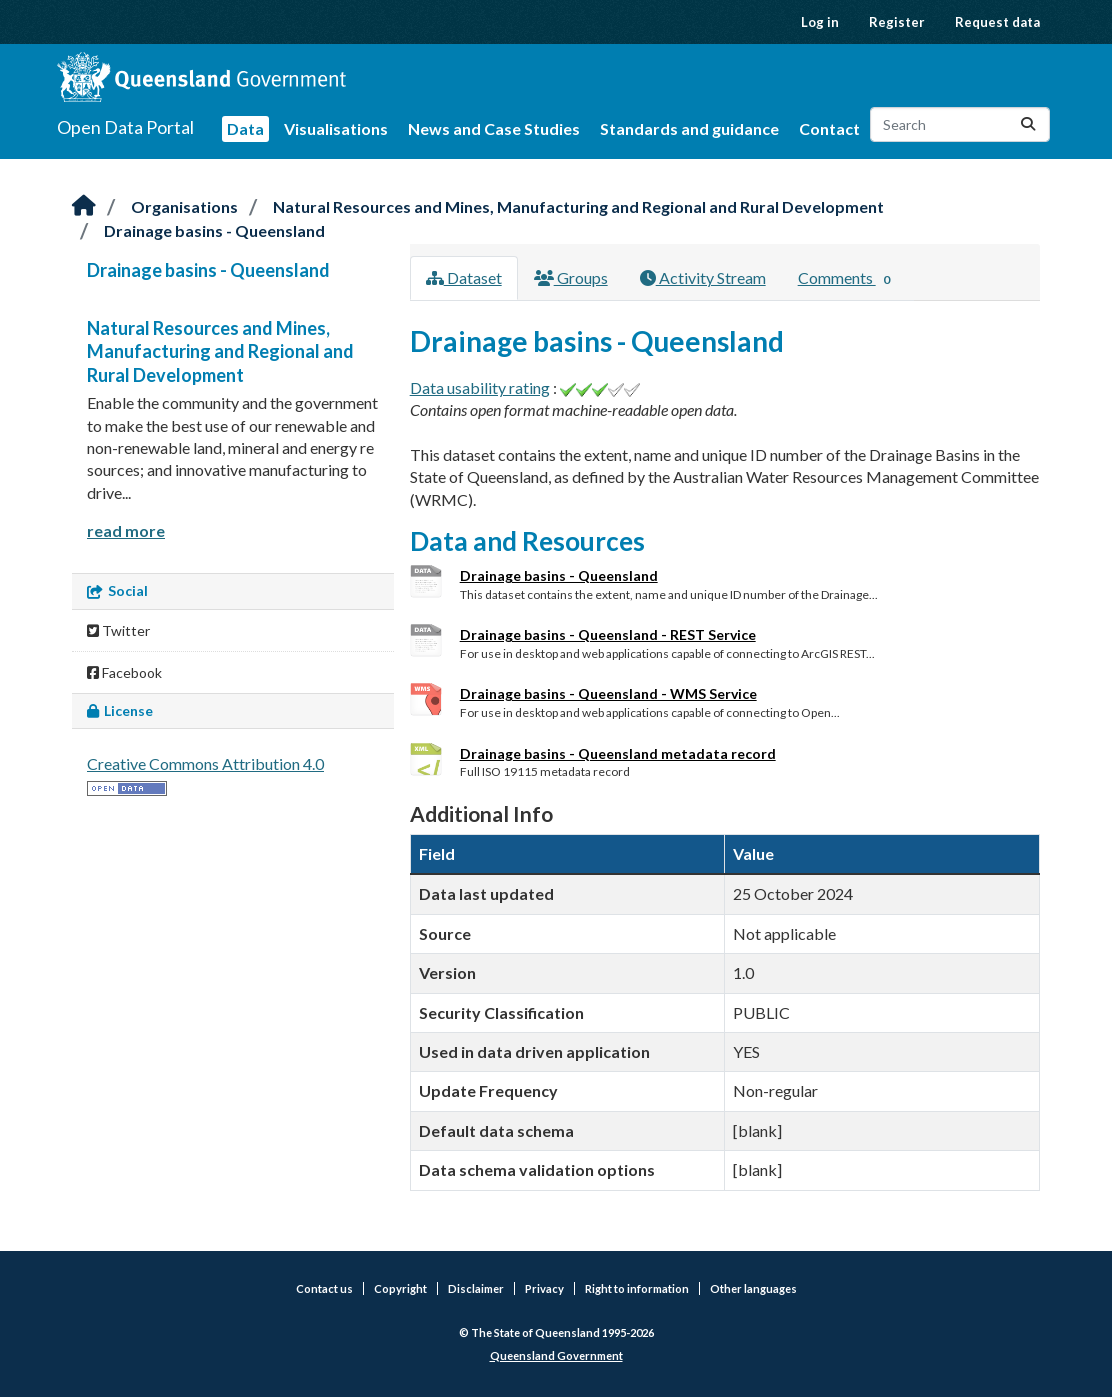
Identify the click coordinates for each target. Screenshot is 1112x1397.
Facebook (124, 672)
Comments (848, 279)
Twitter (118, 630)
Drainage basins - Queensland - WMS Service (608, 693)
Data (245, 128)
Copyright (400, 1288)
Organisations (184, 206)
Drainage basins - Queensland (214, 230)
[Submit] (1028, 124)
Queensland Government (556, 1355)
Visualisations (336, 128)
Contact (829, 128)
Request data (997, 22)
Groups (571, 277)
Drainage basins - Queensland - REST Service (608, 634)
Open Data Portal (125, 127)
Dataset (464, 277)
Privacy (544, 1288)
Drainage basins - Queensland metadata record (618, 753)
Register (897, 22)
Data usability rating (480, 387)
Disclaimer (476, 1288)
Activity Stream (703, 277)
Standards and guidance (689, 128)
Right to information (637, 1288)
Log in (820, 22)
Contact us (324, 1288)
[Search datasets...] (960, 124)
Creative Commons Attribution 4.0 (205, 763)
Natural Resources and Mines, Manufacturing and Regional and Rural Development (578, 206)
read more (126, 530)
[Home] (84, 206)
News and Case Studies (494, 128)
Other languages (753, 1288)
